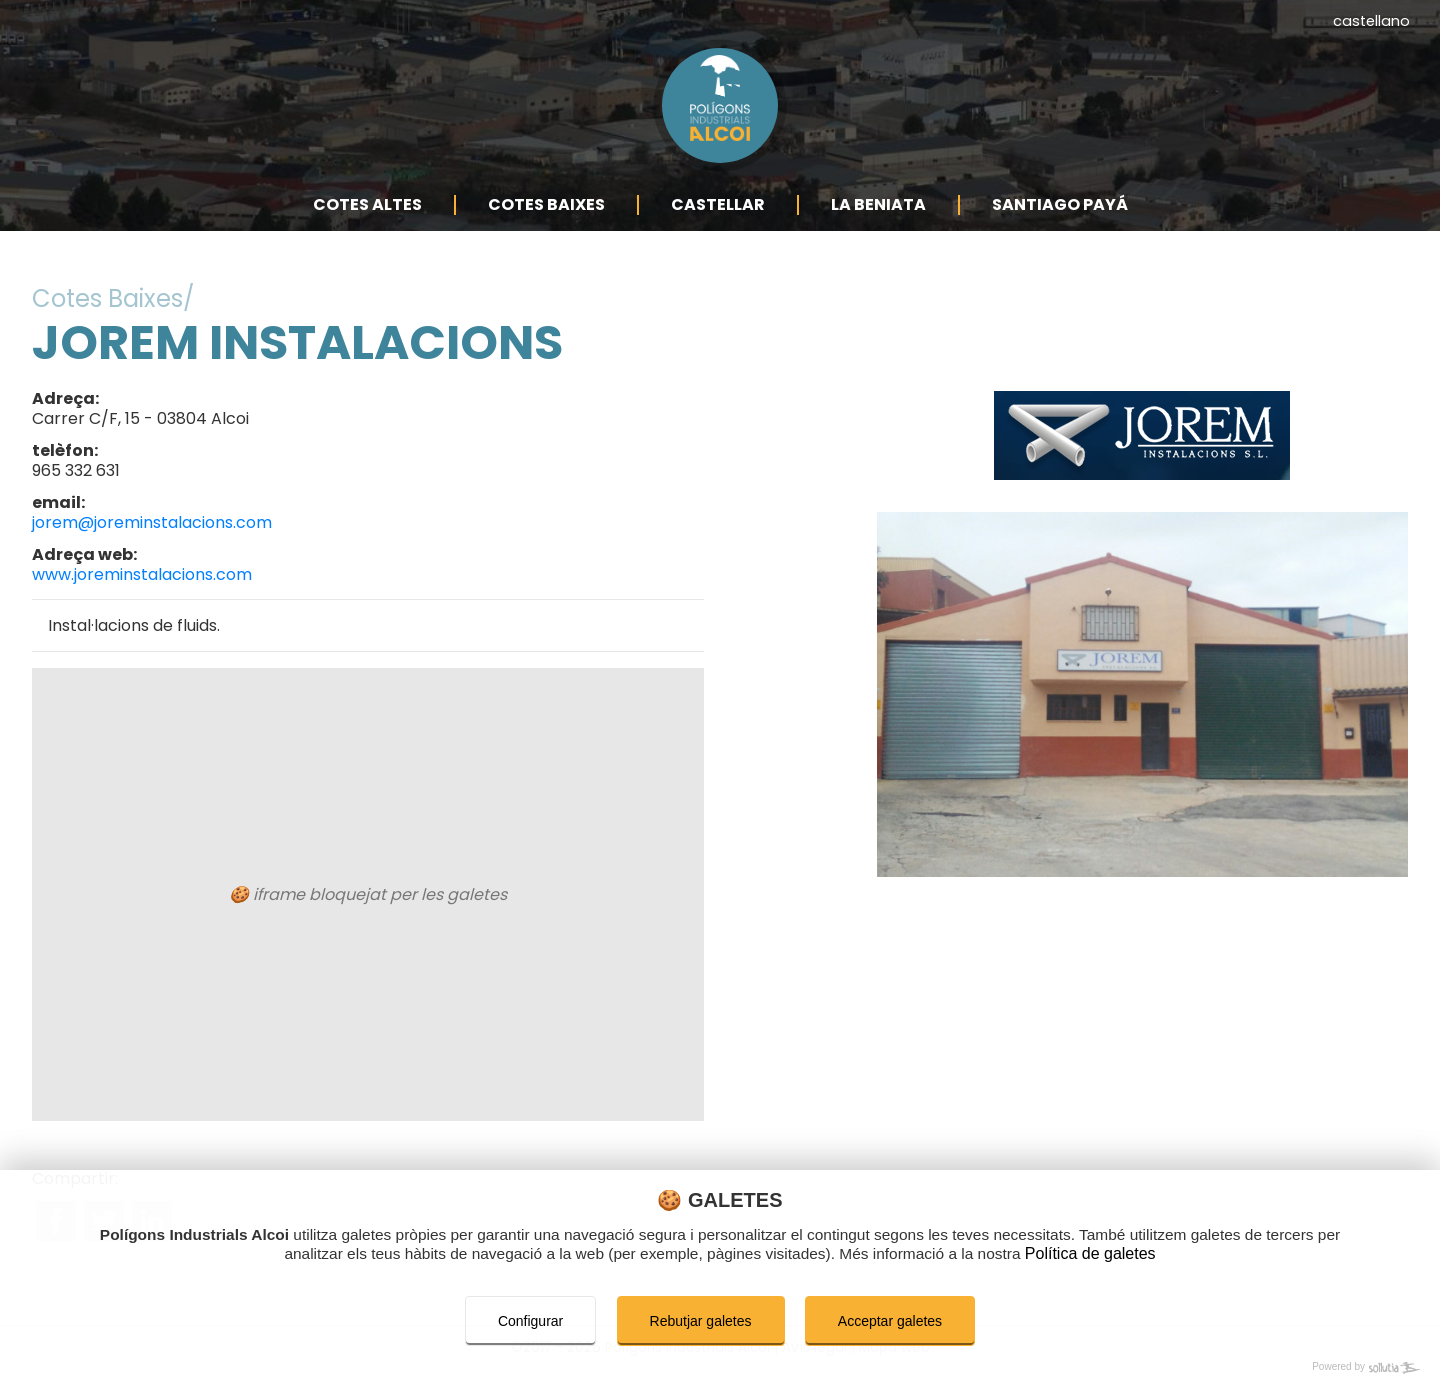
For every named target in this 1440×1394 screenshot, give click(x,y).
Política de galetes (1117, 1254)
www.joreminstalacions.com (142, 597)
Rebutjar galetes (701, 1321)
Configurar (530, 1321)
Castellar (718, 227)
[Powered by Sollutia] (720, 1368)
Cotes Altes (367, 227)
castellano (1371, 21)
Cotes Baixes (546, 227)
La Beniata (878, 227)
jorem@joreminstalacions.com (152, 545)
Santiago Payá (1060, 227)
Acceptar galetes (890, 1321)
